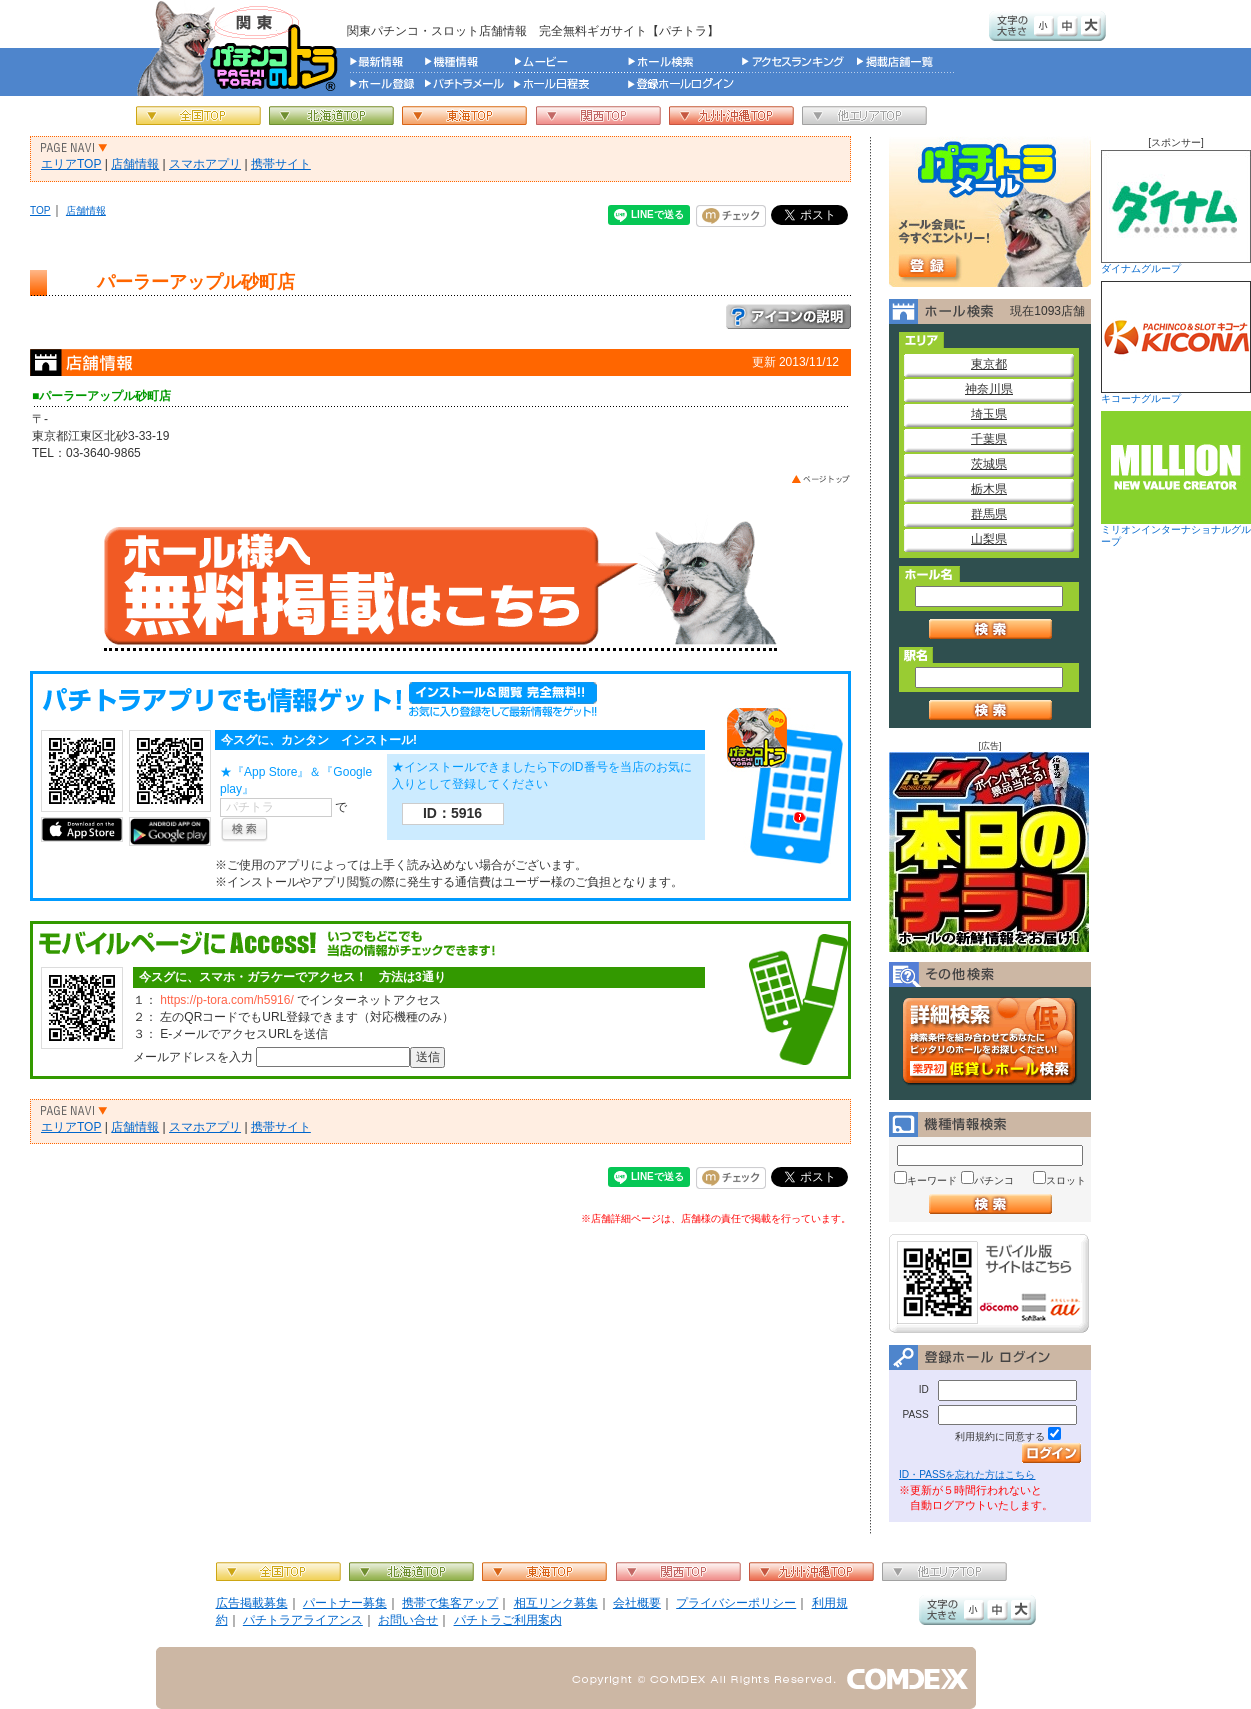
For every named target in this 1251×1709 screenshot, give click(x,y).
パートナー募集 (345, 1603)
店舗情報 (135, 164)
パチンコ (994, 1180)
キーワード (932, 1180)
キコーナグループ (1176, 342)
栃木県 (989, 489)
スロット (1066, 1180)
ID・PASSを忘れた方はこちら (967, 1474)
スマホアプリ (205, 164)
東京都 (989, 364)
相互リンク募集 (556, 1603)
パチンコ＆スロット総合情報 (241, 48)
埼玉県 (989, 414)
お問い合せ (408, 1620)
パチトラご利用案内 (508, 1620)
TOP (40, 210)
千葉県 (989, 439)
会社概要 (637, 1603)
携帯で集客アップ (450, 1603)
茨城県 (989, 464)
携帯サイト (281, 164)
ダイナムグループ (1176, 212)
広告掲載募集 (252, 1603)
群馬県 (989, 514)
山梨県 (989, 539)
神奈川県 (989, 389)
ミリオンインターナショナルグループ (1176, 479)
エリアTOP (71, 164)
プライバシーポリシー (736, 1603)
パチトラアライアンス (303, 1620)
